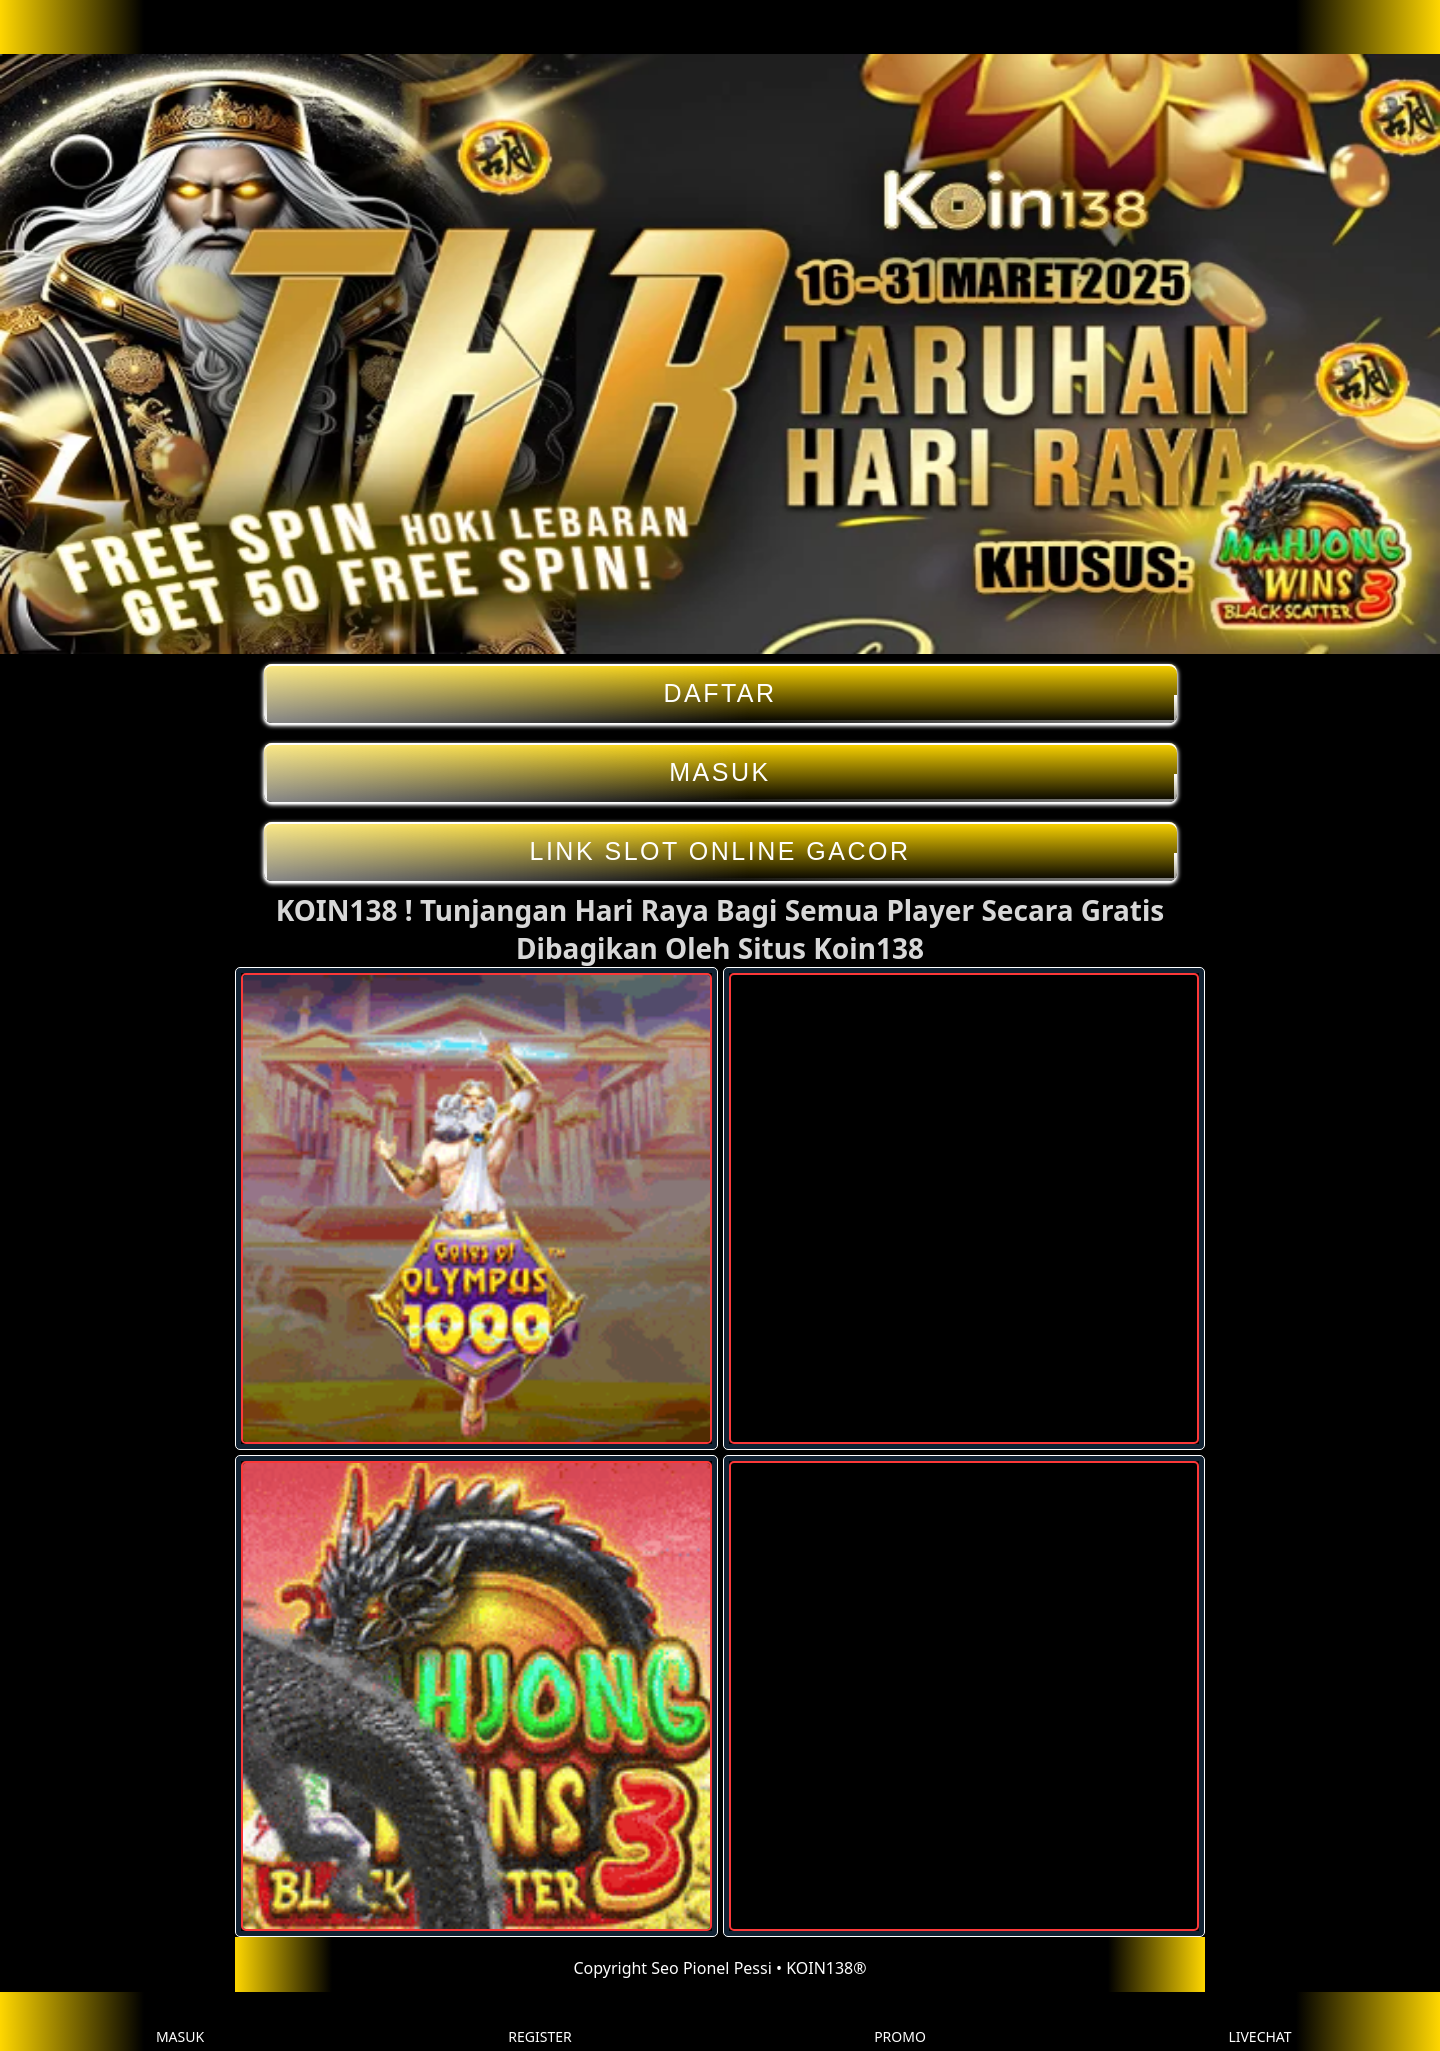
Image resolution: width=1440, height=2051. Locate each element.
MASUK (720, 772)
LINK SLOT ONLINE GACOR (720, 851)
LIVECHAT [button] (1259, 2021)
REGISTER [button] (539, 2021)
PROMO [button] (900, 2021)
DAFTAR (720, 693)
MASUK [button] (180, 2021)
